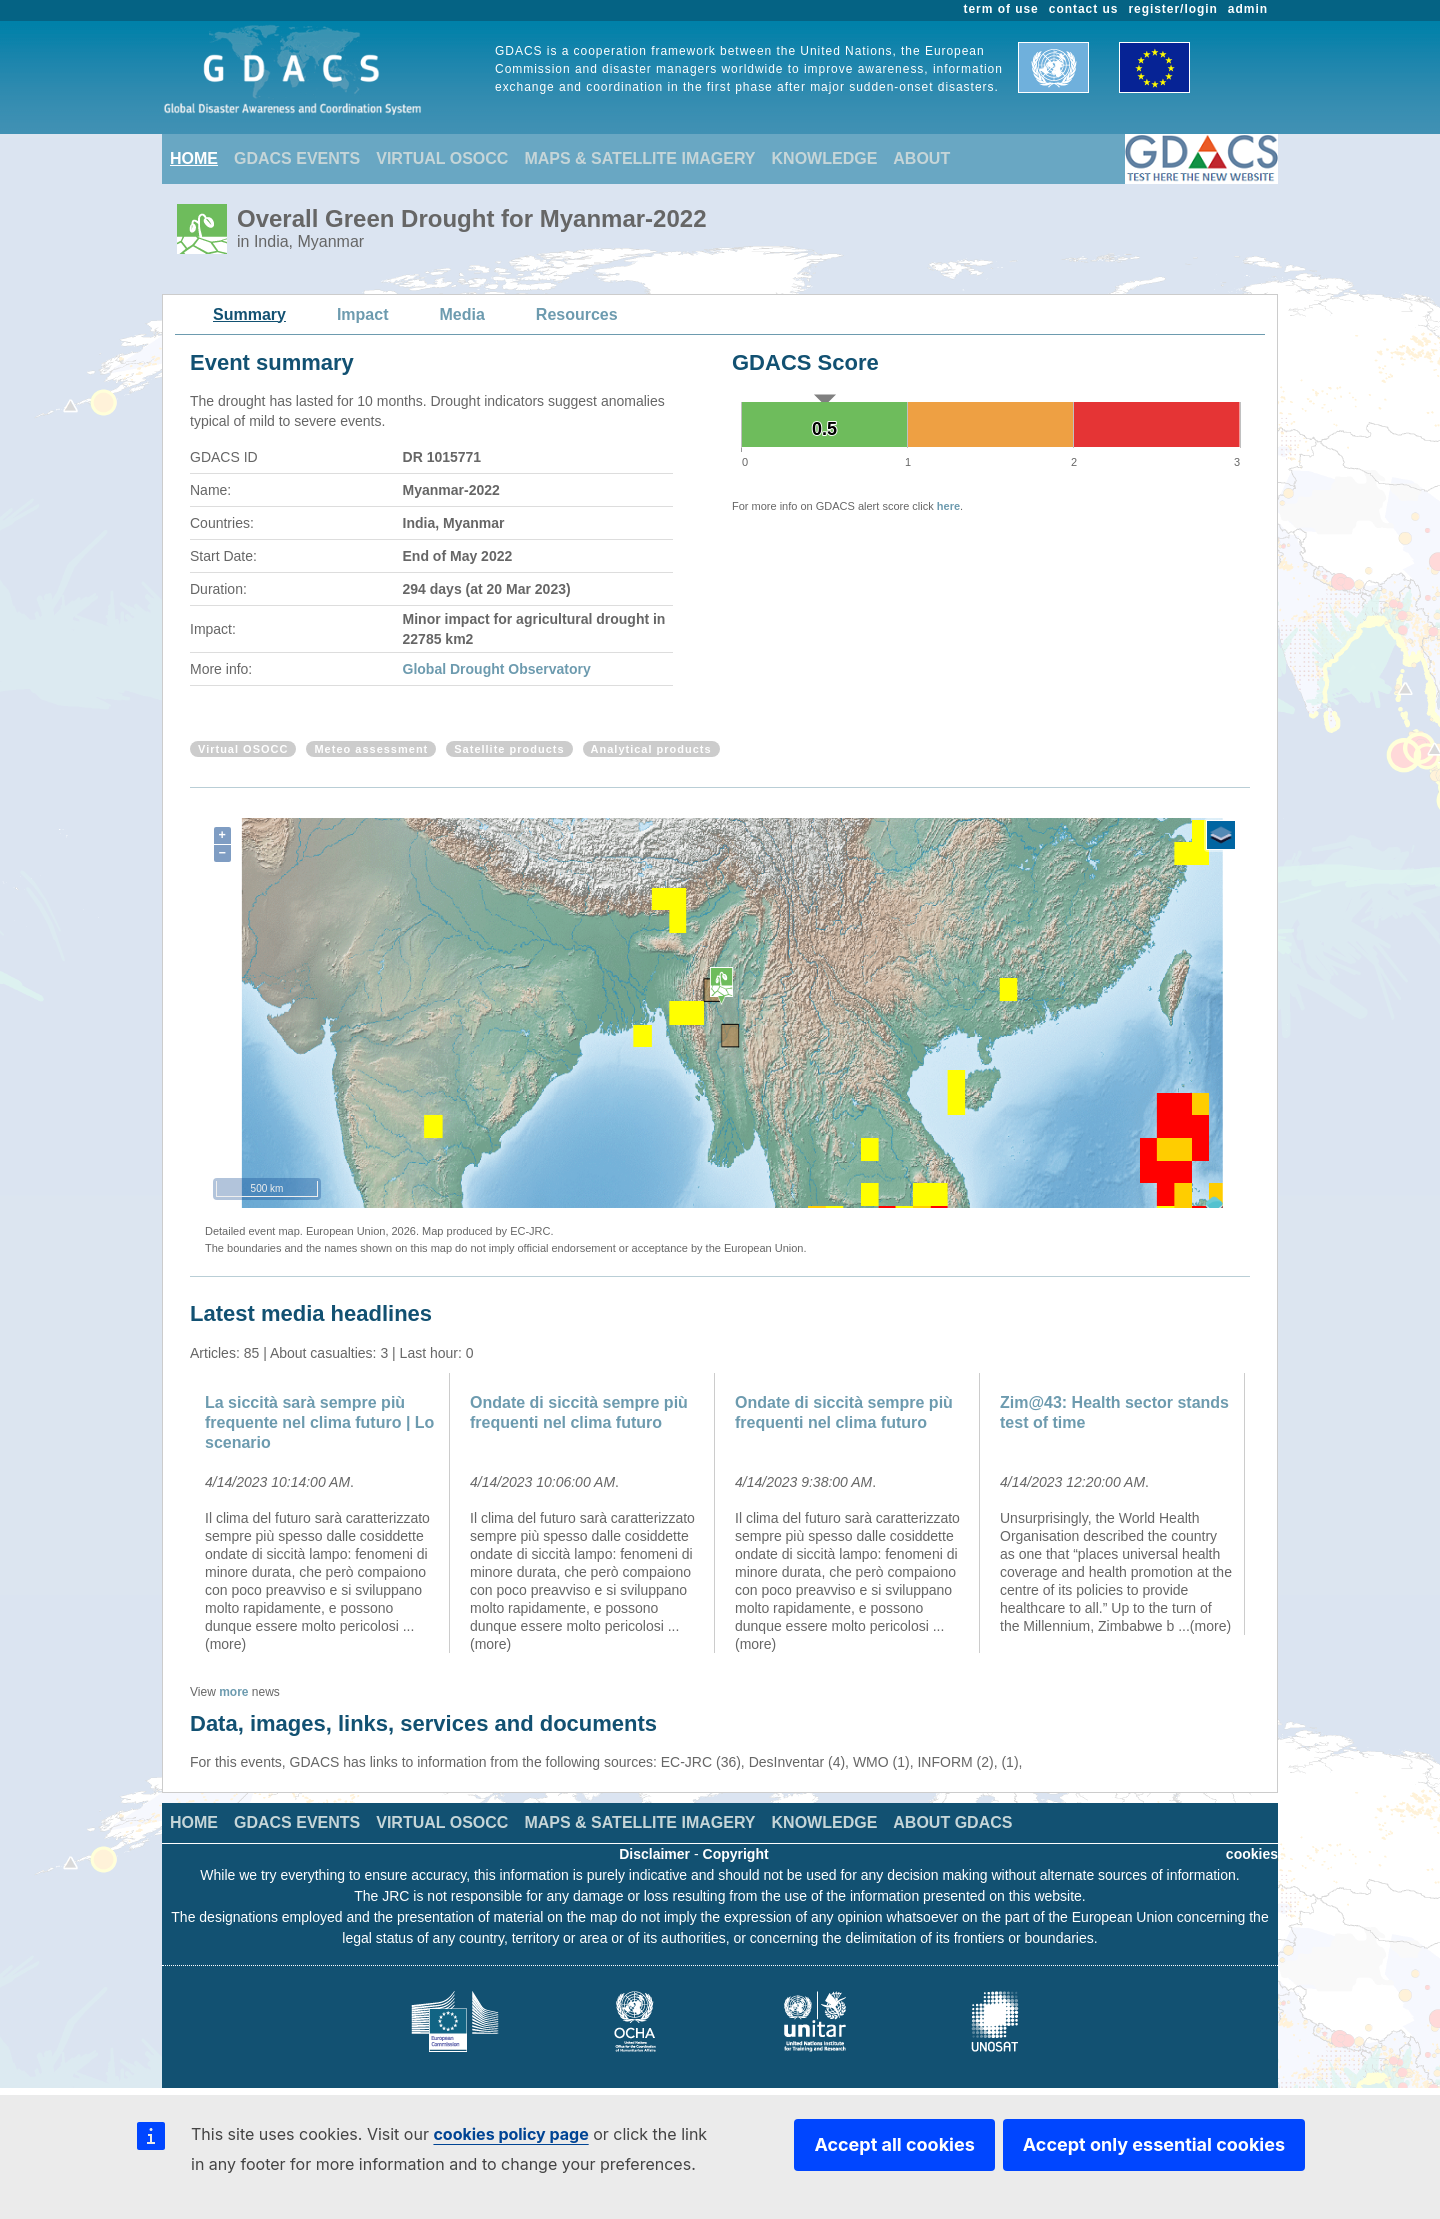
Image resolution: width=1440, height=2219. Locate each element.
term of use (1001, 9)
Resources (577, 314)
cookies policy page (510, 2134)
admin (1248, 9)
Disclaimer (654, 1854)
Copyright (736, 1854)
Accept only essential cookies (1154, 2144)
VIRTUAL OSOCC (442, 158)
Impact (363, 314)
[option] (322, 1513)
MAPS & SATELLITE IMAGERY (639, 158)
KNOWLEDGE (825, 158)
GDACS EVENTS (297, 158)
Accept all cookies (894, 2144)
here (948, 506)
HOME (194, 158)
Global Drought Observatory (497, 669)
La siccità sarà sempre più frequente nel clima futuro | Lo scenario (319, 1422)
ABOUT (921, 158)
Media (462, 314)
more (233, 1692)
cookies (1252, 1854)
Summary (249, 314)
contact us (1084, 9)
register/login (1172, 9)
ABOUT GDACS (952, 1822)
